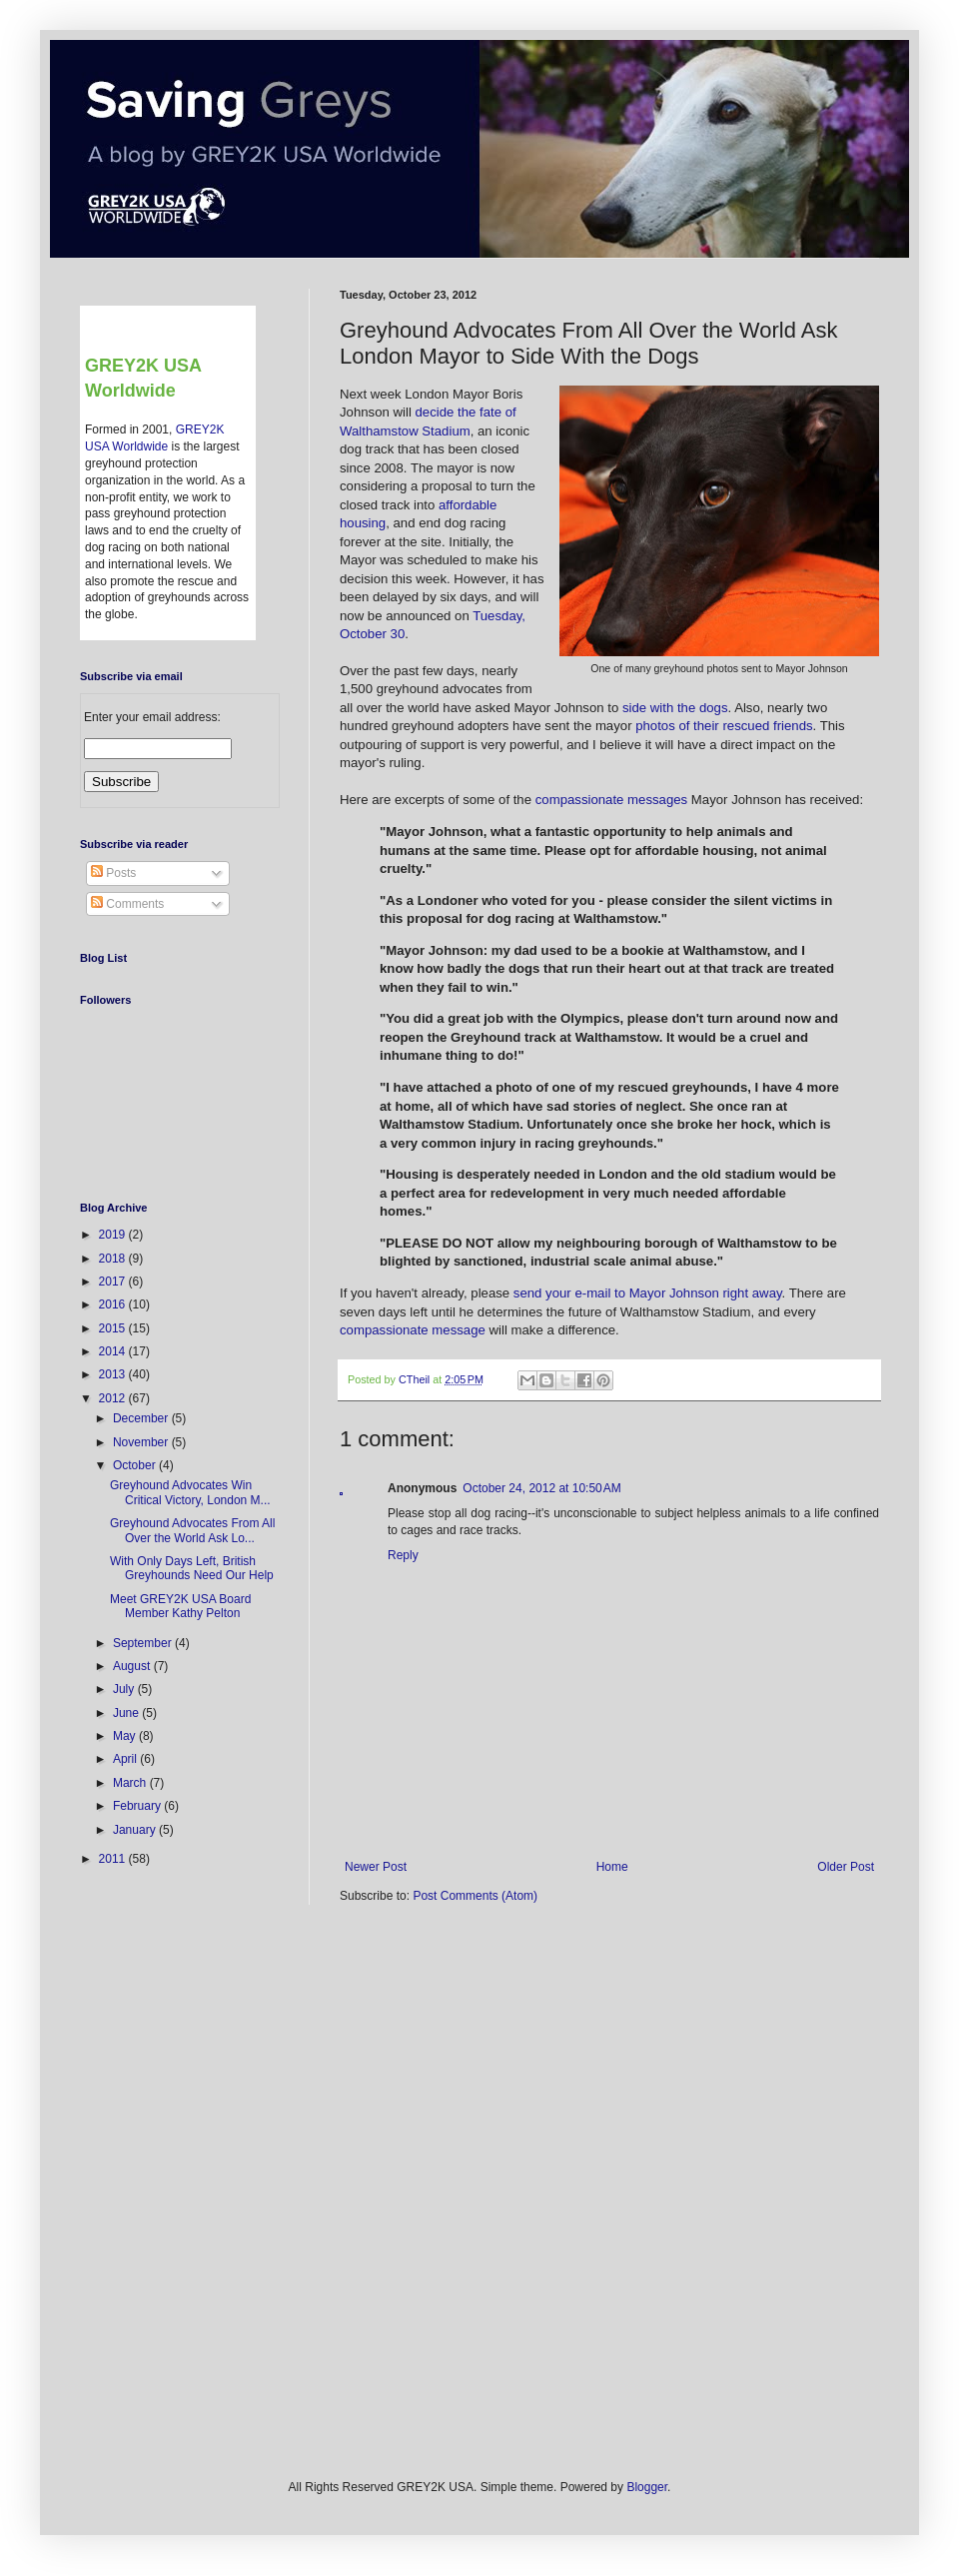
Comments (127, 904)
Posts (113, 873)
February (138, 1806)
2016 (114, 1304)
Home (612, 1867)
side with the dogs (675, 707)
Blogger (646, 2487)
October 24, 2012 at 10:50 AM (541, 1488)
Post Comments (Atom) (475, 1896)
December (142, 1418)
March (131, 1783)
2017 (114, 1281)
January (136, 1830)
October (136, 1465)
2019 (114, 1235)
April (126, 1759)
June (127, 1713)
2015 (114, 1328)
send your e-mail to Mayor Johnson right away (647, 1293)
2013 (114, 1374)
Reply (403, 1555)
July (125, 1689)
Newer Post (376, 1867)
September (144, 1643)
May (126, 1736)
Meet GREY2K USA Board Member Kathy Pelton (180, 1606)
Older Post (845, 1867)
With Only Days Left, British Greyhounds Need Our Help (192, 1568)
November (142, 1442)
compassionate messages (611, 799)
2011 (114, 1859)
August (133, 1666)
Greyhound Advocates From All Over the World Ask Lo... (192, 1530)
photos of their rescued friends (723, 725)
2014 (114, 1351)
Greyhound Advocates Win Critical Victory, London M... (190, 1492)
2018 (114, 1259)
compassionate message (412, 1329)
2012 (114, 1398)
